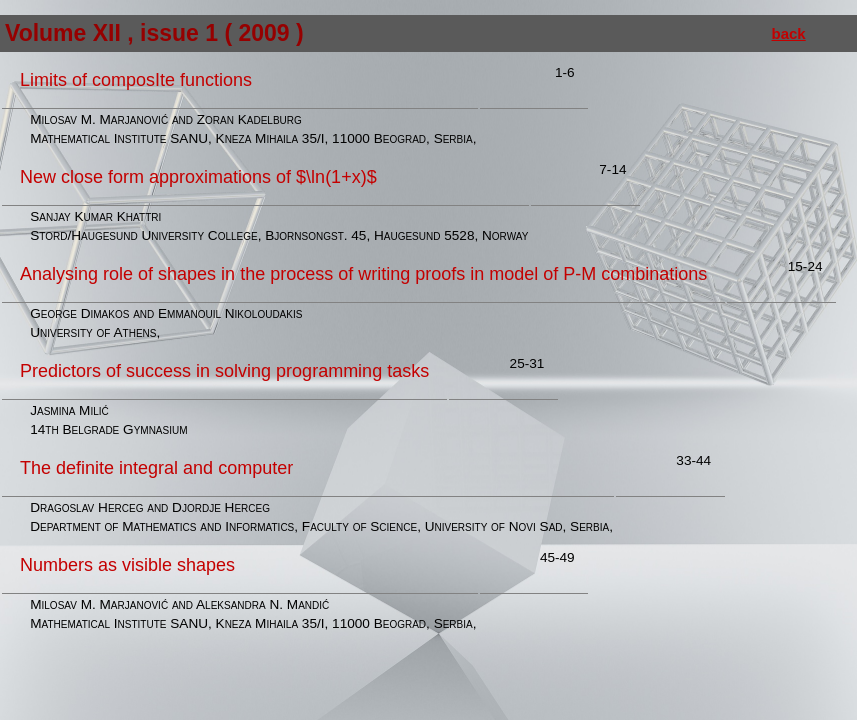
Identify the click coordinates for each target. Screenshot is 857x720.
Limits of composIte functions (136, 80)
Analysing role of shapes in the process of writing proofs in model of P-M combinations (363, 274)
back (789, 33)
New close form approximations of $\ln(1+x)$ (198, 177)
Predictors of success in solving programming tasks (224, 371)
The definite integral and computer (156, 468)
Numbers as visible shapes (127, 565)
